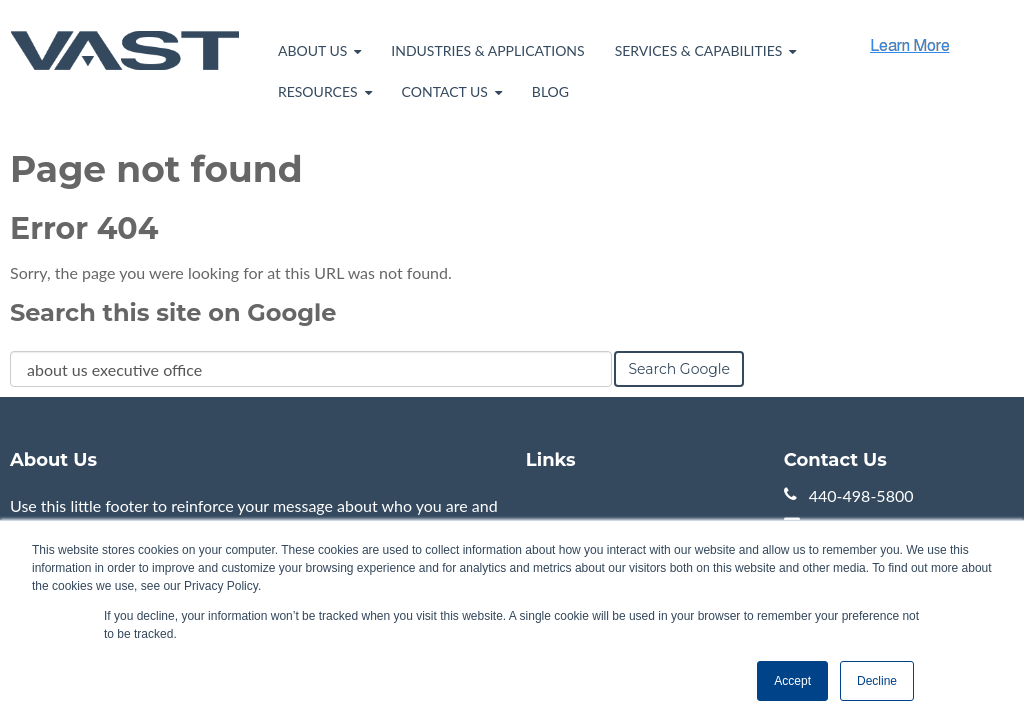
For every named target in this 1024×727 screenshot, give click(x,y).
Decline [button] (877, 681)
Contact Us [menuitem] (445, 91)
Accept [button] (792, 681)
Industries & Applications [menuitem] (487, 50)
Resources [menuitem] (318, 91)
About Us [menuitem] (312, 50)
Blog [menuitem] (550, 91)
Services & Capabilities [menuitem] (699, 50)
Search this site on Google (173, 312)
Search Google (679, 369)
